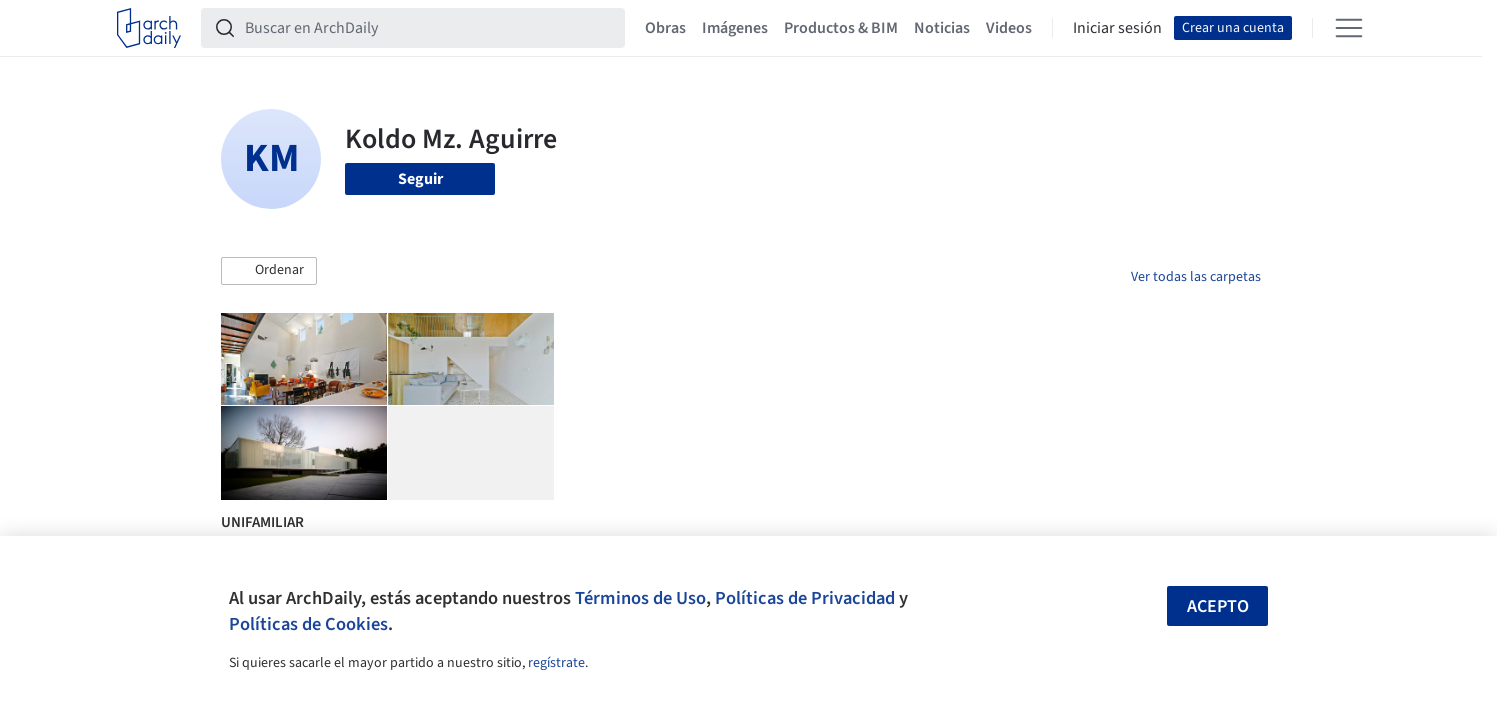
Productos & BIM (841, 28)
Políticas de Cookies (308, 624)
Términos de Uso (640, 598)
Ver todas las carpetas (1196, 277)
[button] (269, 271)
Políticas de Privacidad (805, 598)
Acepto (1218, 606)
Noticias (942, 28)
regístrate (556, 663)
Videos (1009, 28)
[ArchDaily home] (149, 28)
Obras (665, 28)
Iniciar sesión (1117, 28)
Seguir (420, 179)
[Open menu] (1349, 28)
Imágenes (735, 28)
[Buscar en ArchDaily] (429, 28)
